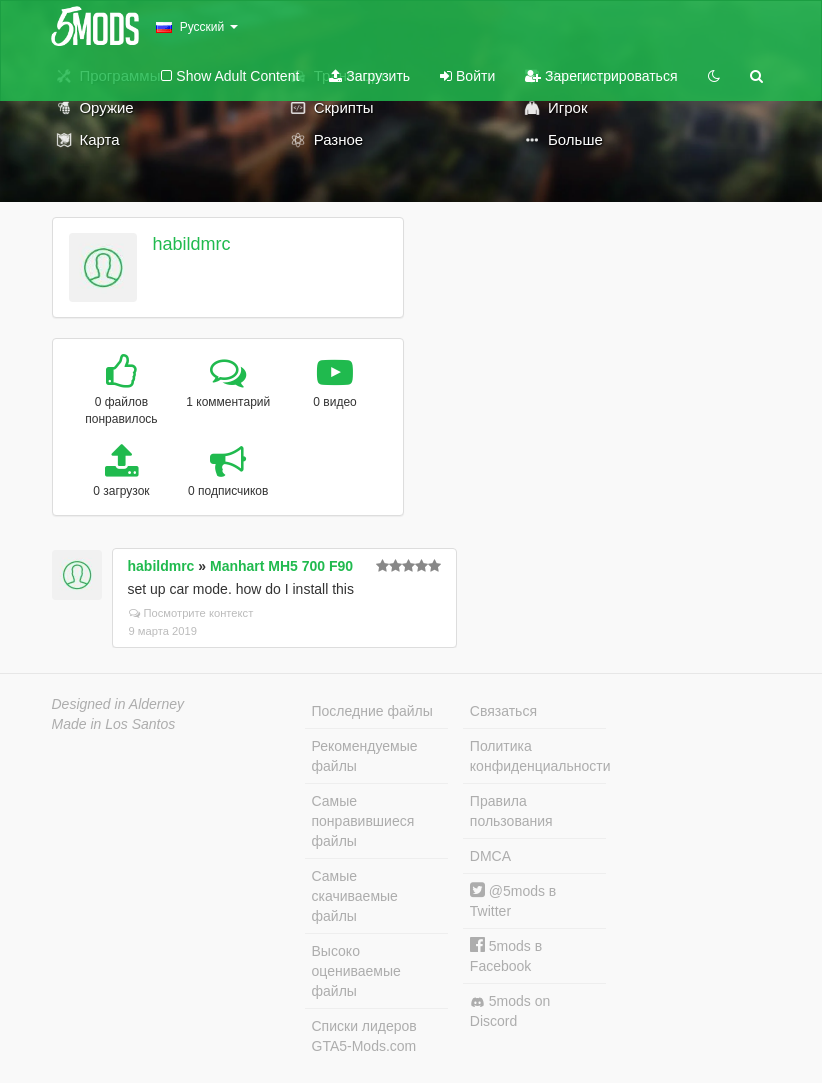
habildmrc (191, 244)
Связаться (503, 711)
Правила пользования (511, 811)
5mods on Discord (510, 1011)
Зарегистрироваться (601, 76)
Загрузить (369, 76)
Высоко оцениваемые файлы (356, 971)
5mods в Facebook (506, 955)
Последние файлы (372, 711)
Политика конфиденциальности (538, 756)
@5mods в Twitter (513, 900)
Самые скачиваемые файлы (355, 896)
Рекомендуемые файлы (365, 756)
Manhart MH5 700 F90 (281, 566)
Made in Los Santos (114, 724)
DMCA (490, 856)
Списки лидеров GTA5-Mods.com (364, 1036)
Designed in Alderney (118, 704)
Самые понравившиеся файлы (363, 821)
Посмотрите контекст (191, 613)
